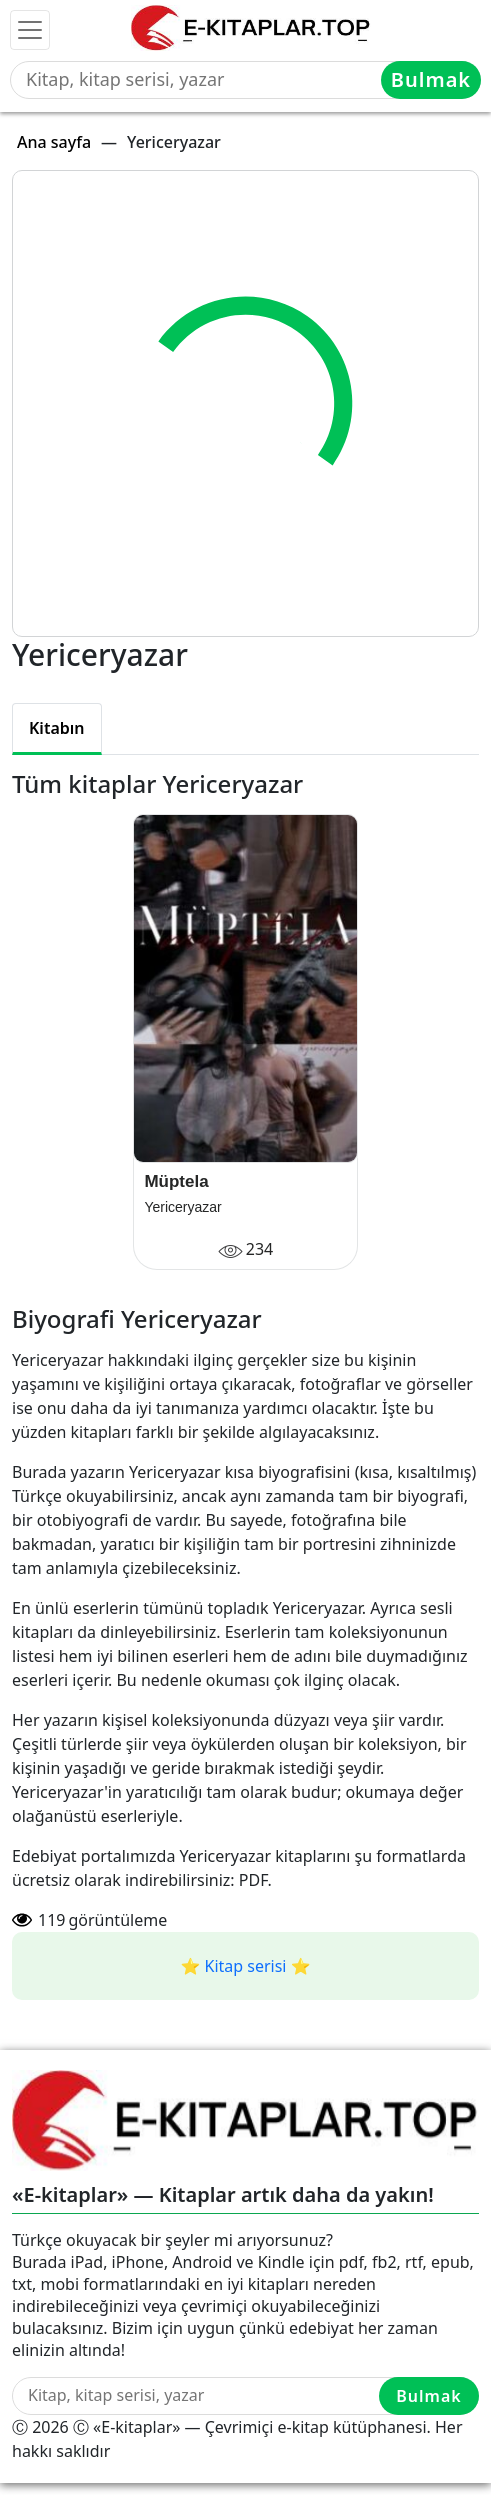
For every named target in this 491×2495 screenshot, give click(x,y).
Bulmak (431, 79)
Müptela (176, 1181)
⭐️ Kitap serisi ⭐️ (245, 1966)
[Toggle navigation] (30, 30)
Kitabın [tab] (57, 728)
